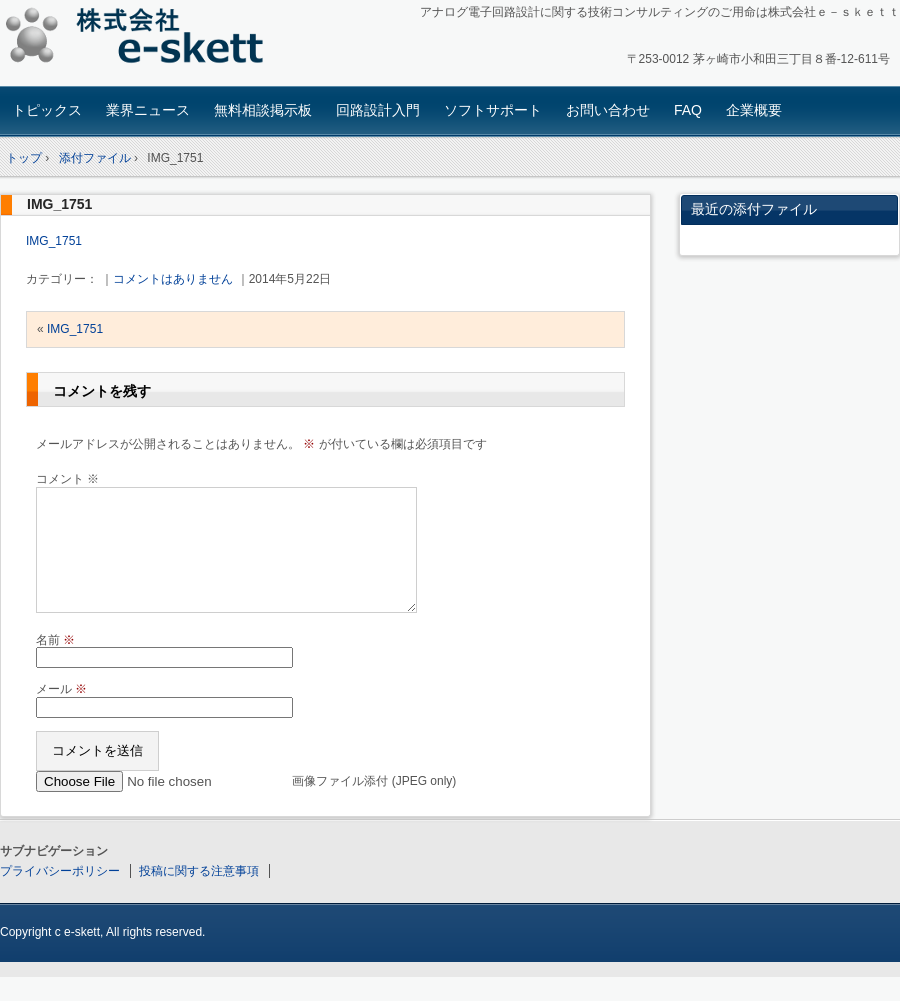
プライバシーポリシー (60, 895)
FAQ (688, 110)
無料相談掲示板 (263, 110)
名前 (55, 664)
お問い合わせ (608, 110)
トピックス (47, 110)
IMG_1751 (59, 204)
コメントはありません (173, 279)
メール (61, 713)
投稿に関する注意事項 (199, 895)
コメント (67, 479)
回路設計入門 (378, 110)
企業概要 (754, 110)
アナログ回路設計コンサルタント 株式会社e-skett (140, 39)
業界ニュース (148, 110)
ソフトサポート (493, 110)
